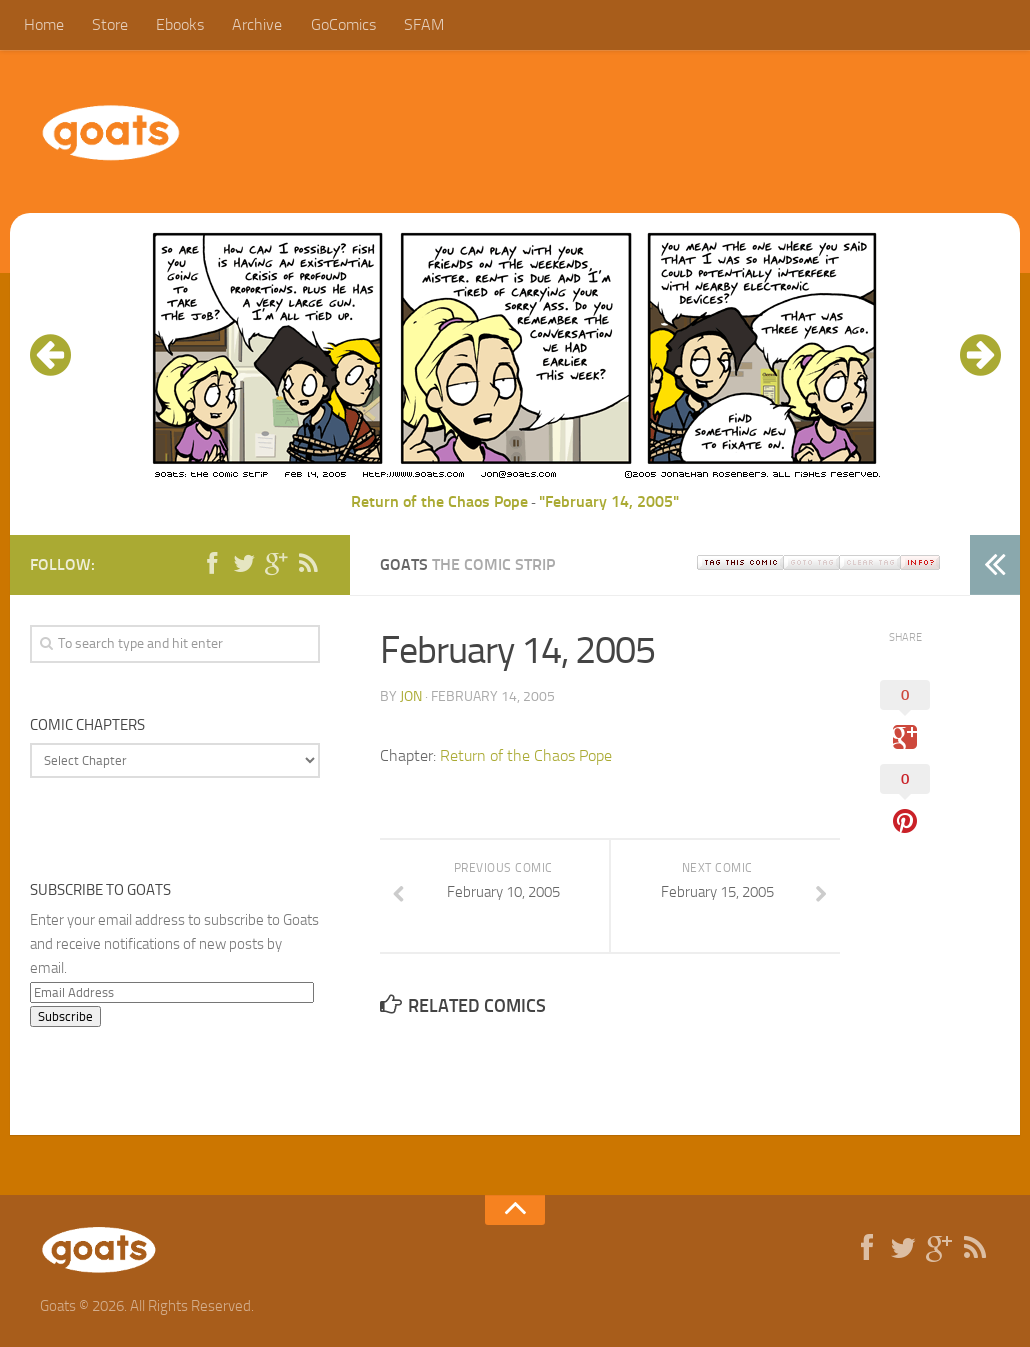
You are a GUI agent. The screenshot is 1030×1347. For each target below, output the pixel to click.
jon (411, 696)
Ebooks (180, 24)
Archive (257, 24)
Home (44, 24)
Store (110, 24)
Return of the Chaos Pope (439, 501)
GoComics (342, 24)
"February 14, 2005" (609, 501)
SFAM (423, 24)
